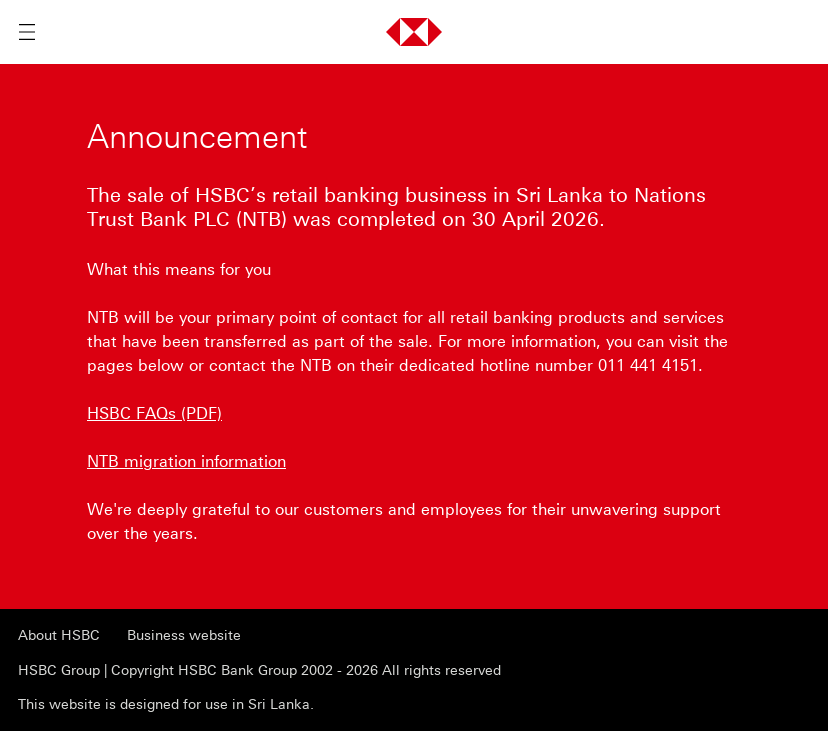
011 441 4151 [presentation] (648, 365)
